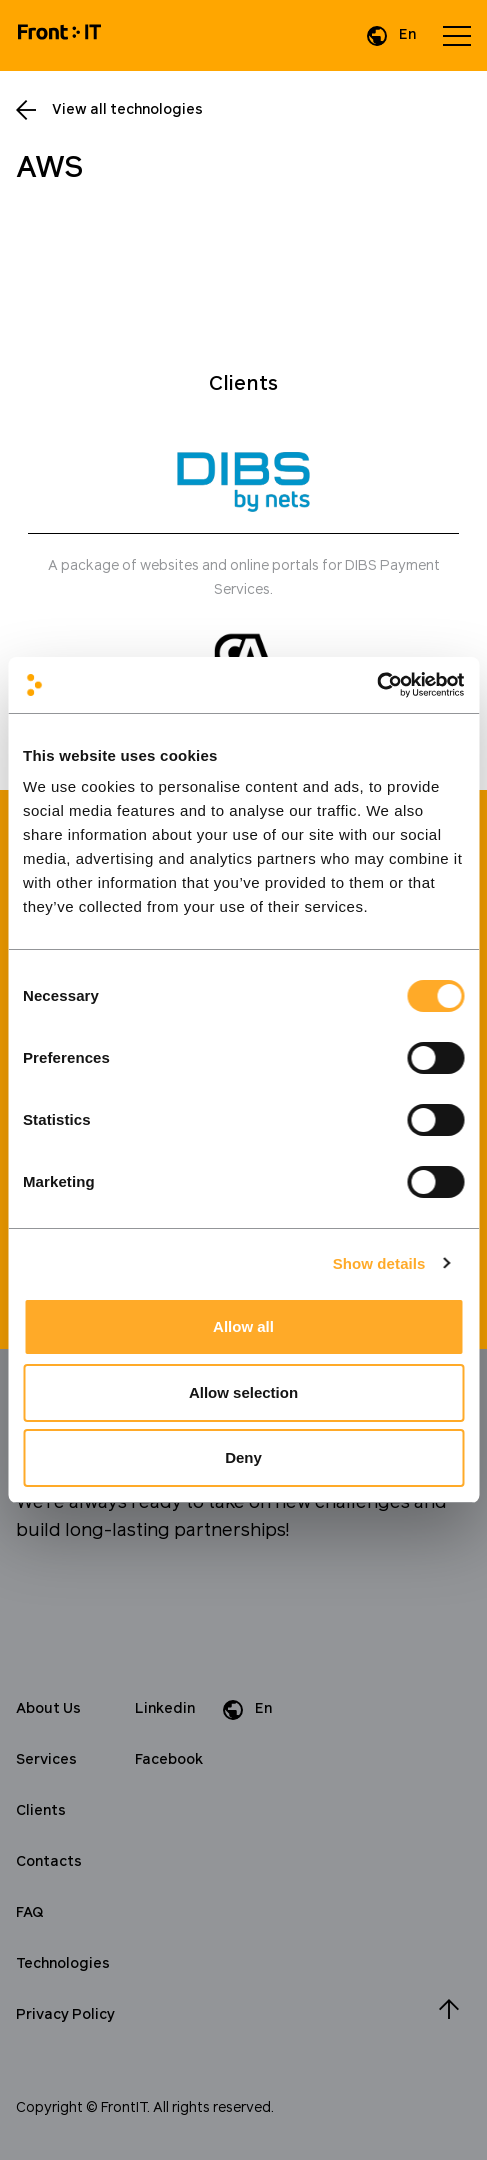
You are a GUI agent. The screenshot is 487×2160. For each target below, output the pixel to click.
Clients (41, 1811)
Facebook (169, 1760)
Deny (243, 1457)
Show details (379, 1263)
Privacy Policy (65, 2015)
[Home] (59, 35)
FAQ (30, 1913)
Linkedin (165, 1709)
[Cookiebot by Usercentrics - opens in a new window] (376, 685)
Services (46, 1760)
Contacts (49, 1862)
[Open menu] (457, 36)
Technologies (63, 1964)
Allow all (243, 1326)
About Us (48, 1709)
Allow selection (243, 1392)
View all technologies (127, 110)
